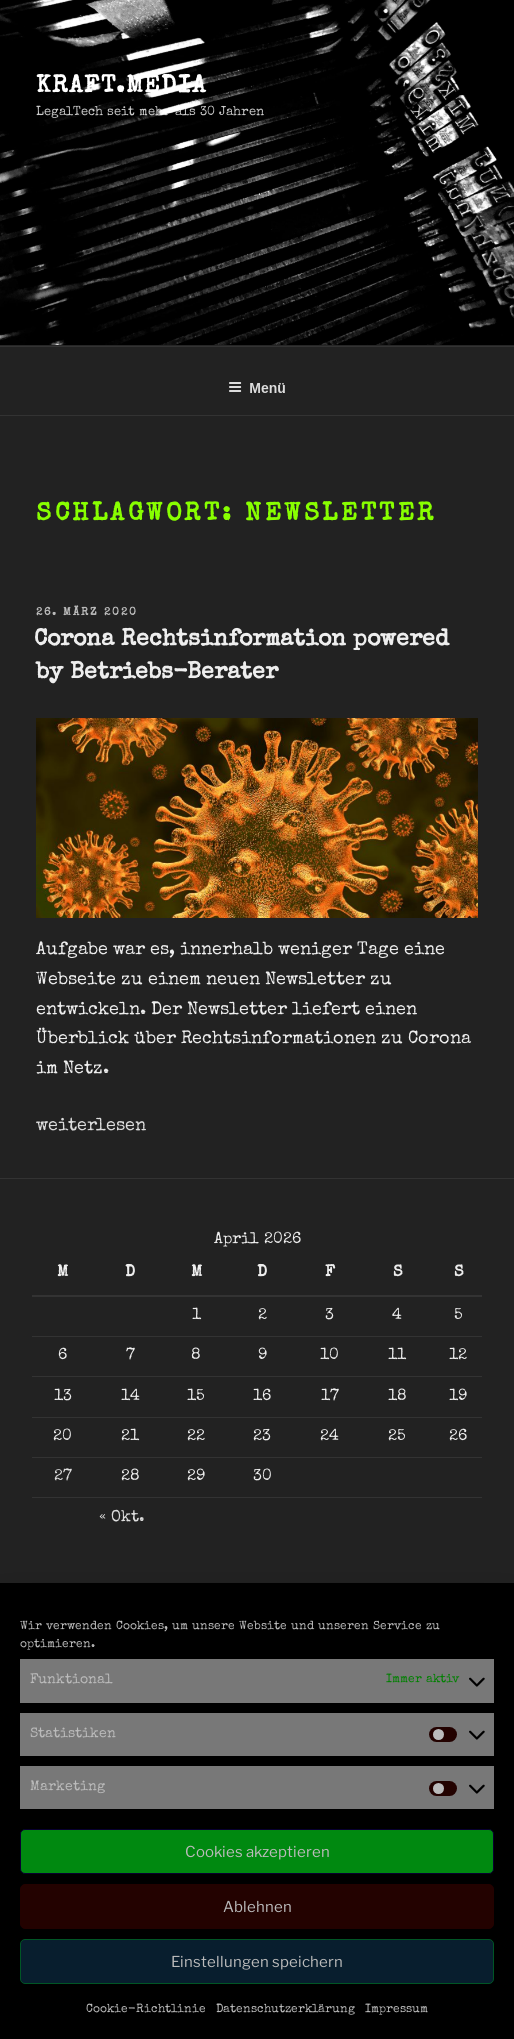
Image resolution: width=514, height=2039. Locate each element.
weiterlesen (91, 1126)
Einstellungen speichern (257, 1962)
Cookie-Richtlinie (146, 2010)
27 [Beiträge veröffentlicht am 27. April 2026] (63, 1477)
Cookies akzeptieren (257, 1852)
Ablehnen (257, 1907)
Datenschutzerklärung (285, 2010)
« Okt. (122, 1518)
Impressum (396, 2010)
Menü (257, 388)
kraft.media (121, 87)
